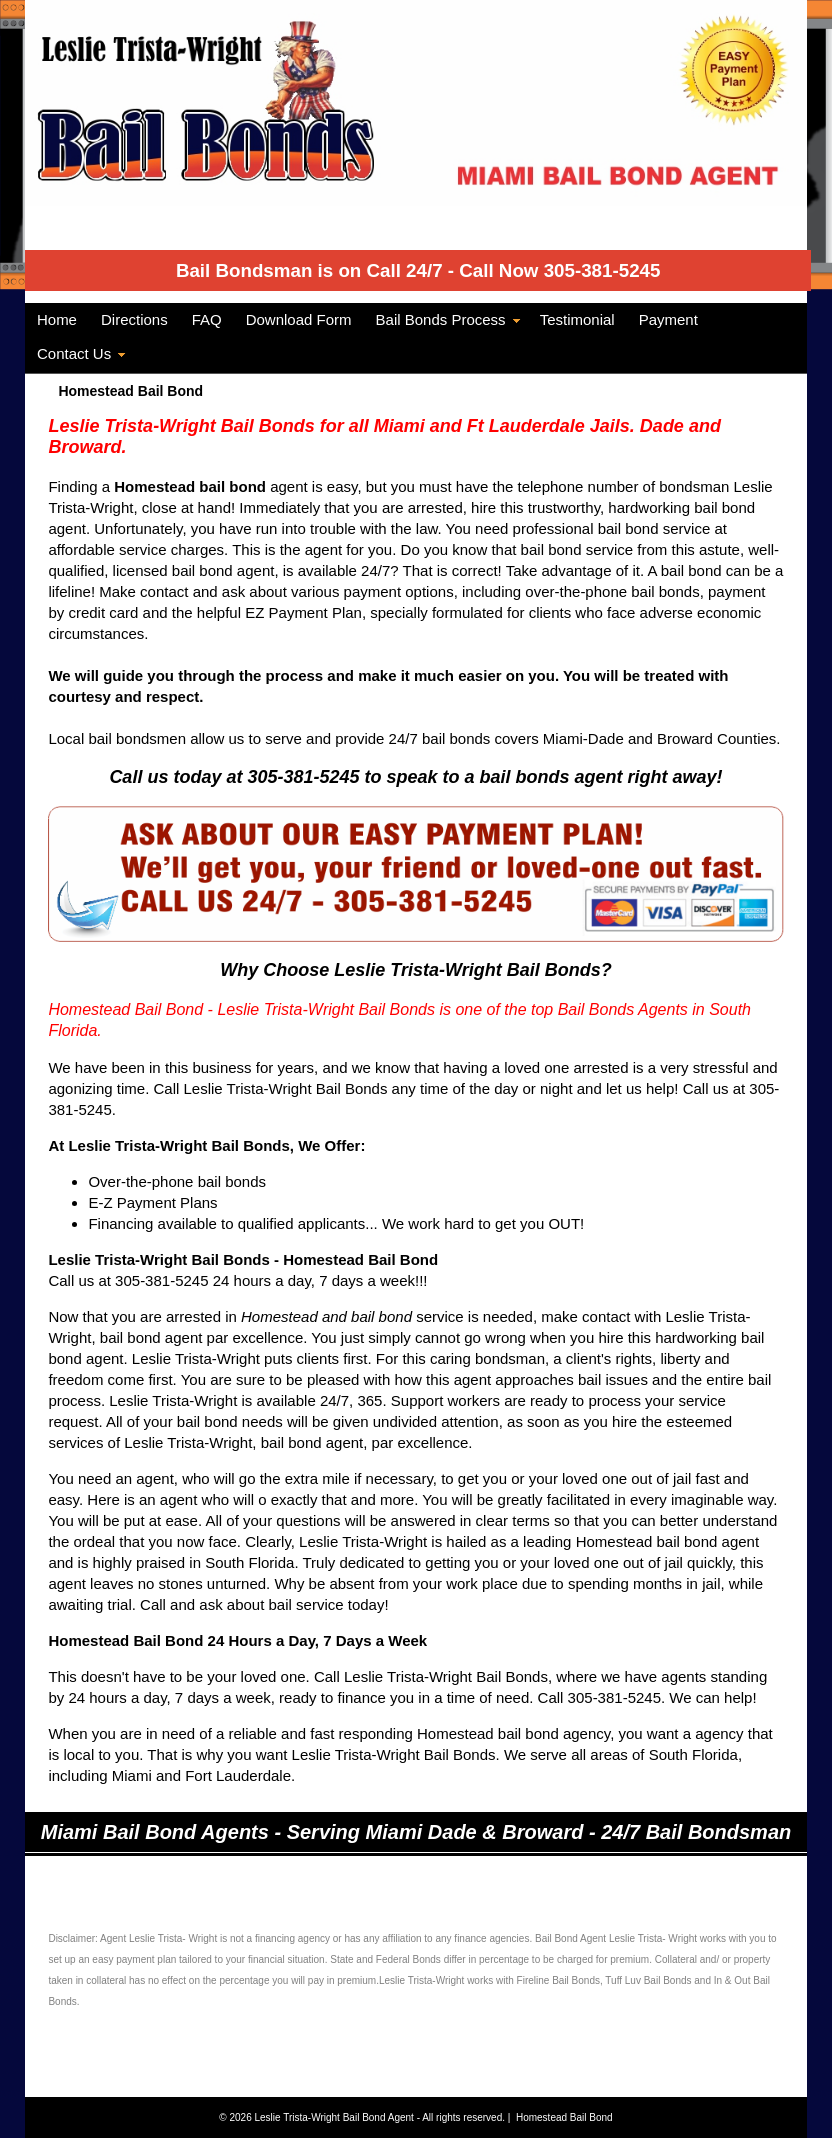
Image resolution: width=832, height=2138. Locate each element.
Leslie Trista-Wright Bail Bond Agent (336, 2117)
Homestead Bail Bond (564, 2117)
